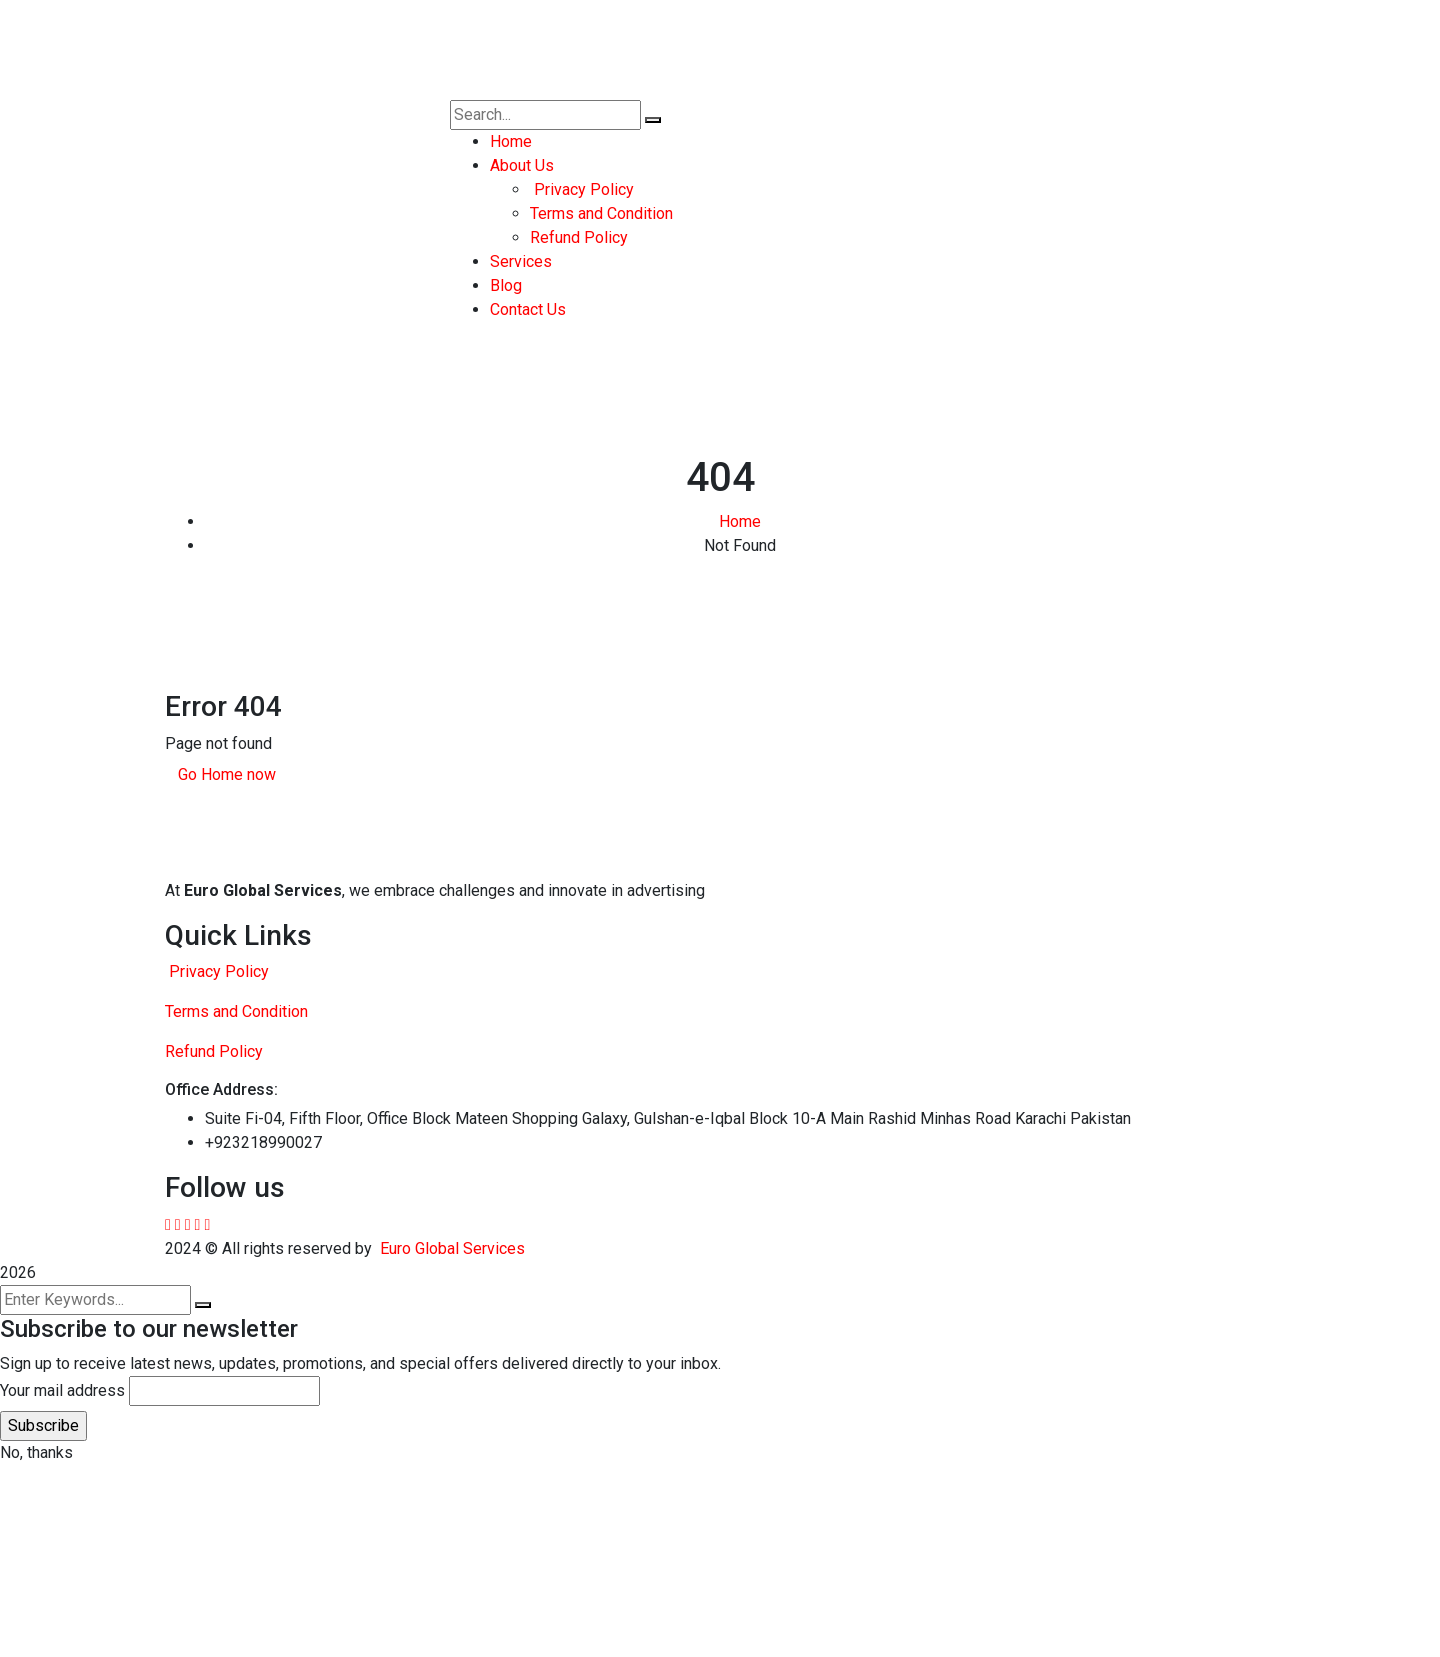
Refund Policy (214, 1051)
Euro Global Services (452, 1248)
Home (740, 521)
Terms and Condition (236, 1011)
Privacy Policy (217, 971)
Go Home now (227, 774)
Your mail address (62, 1390)
